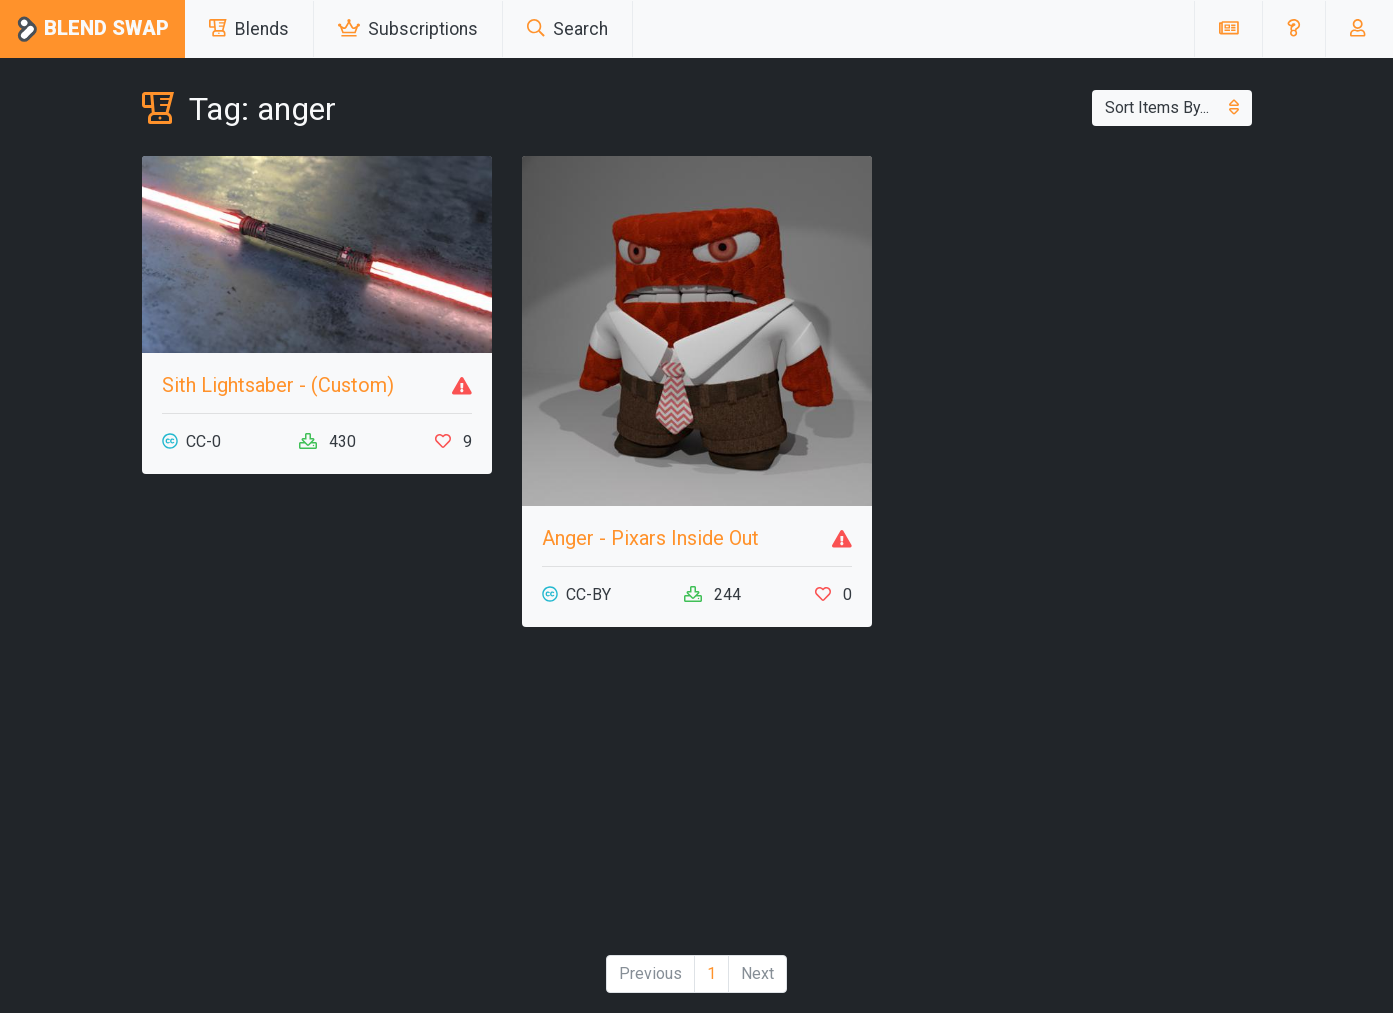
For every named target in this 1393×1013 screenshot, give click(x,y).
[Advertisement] (317, 799)
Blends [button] (249, 29)
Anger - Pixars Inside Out (650, 538)
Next (757, 973)
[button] (1293, 29)
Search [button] (567, 29)
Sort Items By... (1172, 107)
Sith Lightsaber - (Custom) (278, 385)
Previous (650, 973)
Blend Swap (92, 29)
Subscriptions (408, 29)
